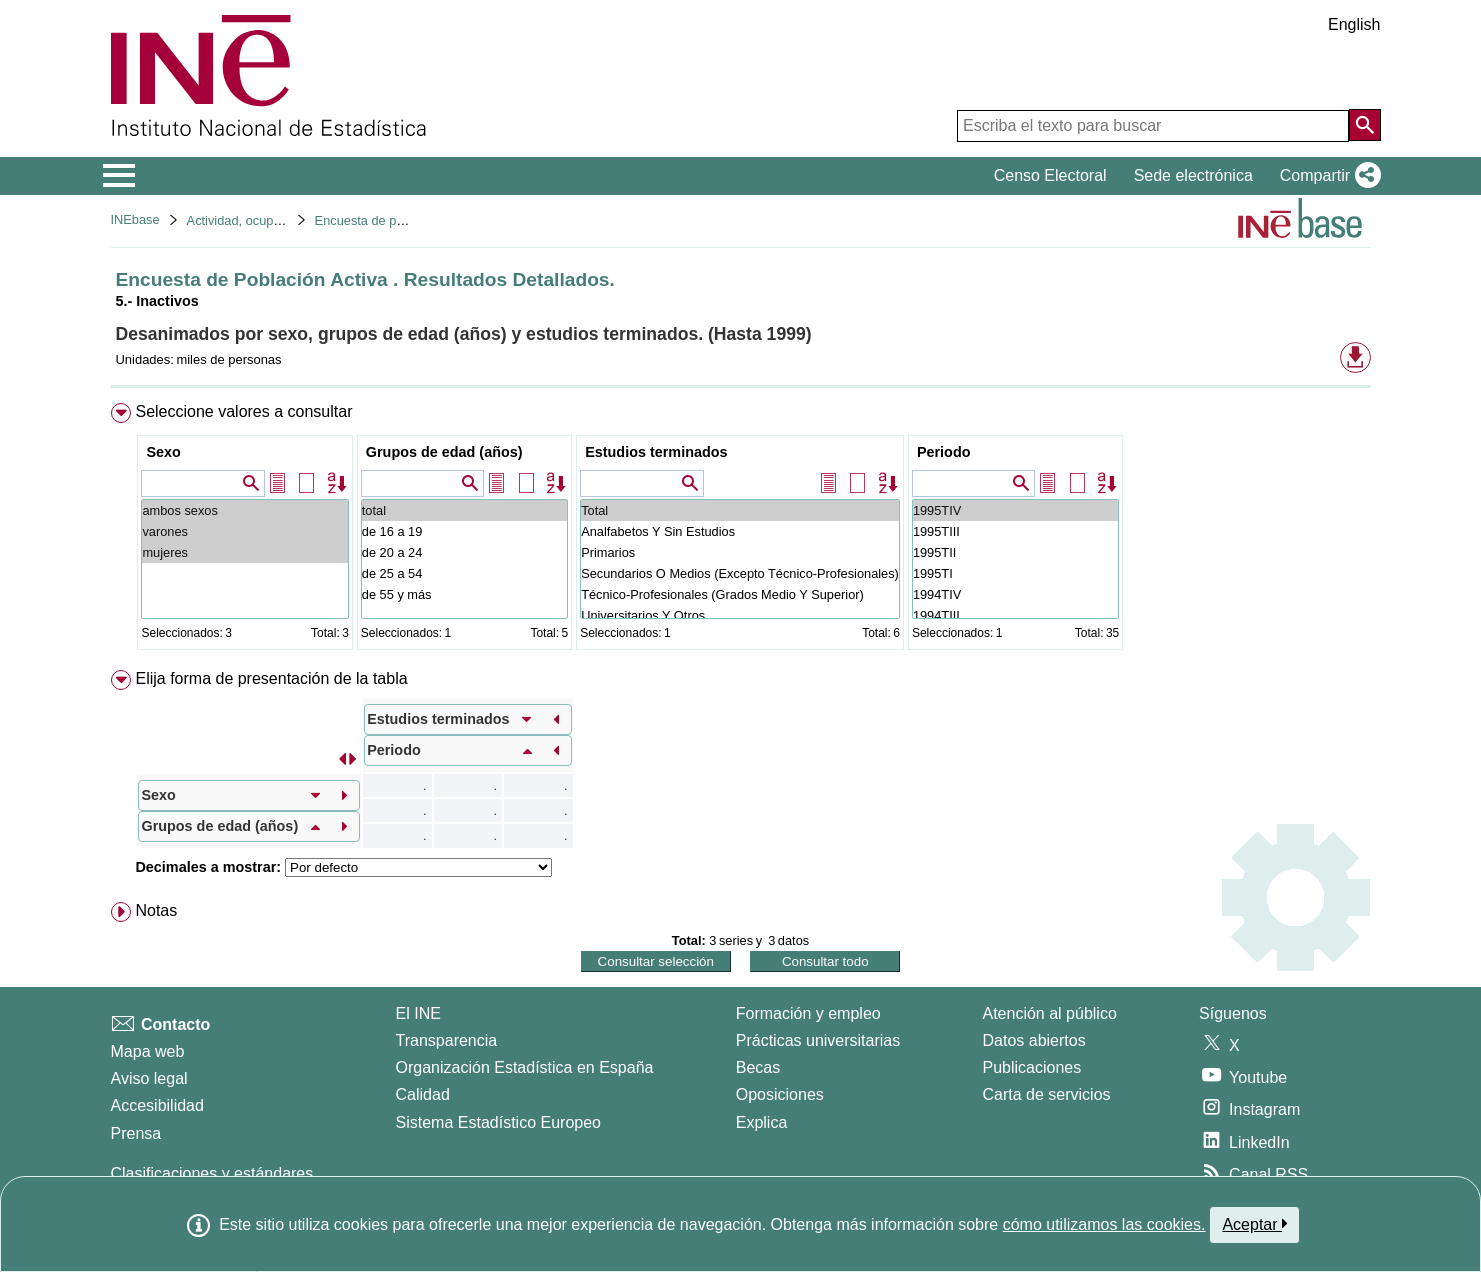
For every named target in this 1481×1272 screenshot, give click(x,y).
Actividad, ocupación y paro (265, 220)
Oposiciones (780, 1094)
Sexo (163, 452)
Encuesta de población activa (398, 220)
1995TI (1015, 573)
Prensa (136, 1133)
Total (740, 510)
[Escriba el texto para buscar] (1153, 126)
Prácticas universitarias (818, 1040)
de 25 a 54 (464, 573)
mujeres (244, 552)
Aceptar (1254, 1224)
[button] (1326, 176)
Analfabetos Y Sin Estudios (740, 531)
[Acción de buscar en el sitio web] (1365, 125)
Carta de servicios (1047, 1094)
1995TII (1015, 552)
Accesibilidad (157, 1105)
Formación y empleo (808, 1013)
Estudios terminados (656, 452)
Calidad (423, 1094)
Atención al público (1050, 1013)
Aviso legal (149, 1078)
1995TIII (1015, 531)
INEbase (135, 219)
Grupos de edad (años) (444, 452)
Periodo (944, 452)
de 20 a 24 (464, 552)
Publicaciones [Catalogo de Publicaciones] (1032, 1067)
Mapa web (148, 1051)
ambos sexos (244, 510)
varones (244, 531)
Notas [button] (156, 910)
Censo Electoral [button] (1050, 175)
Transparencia (447, 1040)
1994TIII (1015, 615)
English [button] (1354, 24)
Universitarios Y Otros (740, 615)
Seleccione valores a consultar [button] (243, 411)
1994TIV (1015, 594)
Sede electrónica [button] (1193, 175)
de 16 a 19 (464, 531)
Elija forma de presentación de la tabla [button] (271, 678)
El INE (418, 1013)
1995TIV (1015, 510)
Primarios (740, 552)
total (464, 510)
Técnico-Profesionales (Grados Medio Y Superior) (740, 594)
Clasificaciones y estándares (212, 1173)
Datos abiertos (1034, 1040)
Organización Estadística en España (525, 1067)
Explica (762, 1122)
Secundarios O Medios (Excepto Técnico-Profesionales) (740, 573)
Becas (758, 1067)
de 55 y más (464, 594)
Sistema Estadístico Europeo (498, 1122)
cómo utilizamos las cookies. (1104, 1224)
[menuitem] (741, 530)
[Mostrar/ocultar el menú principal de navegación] (119, 176)
